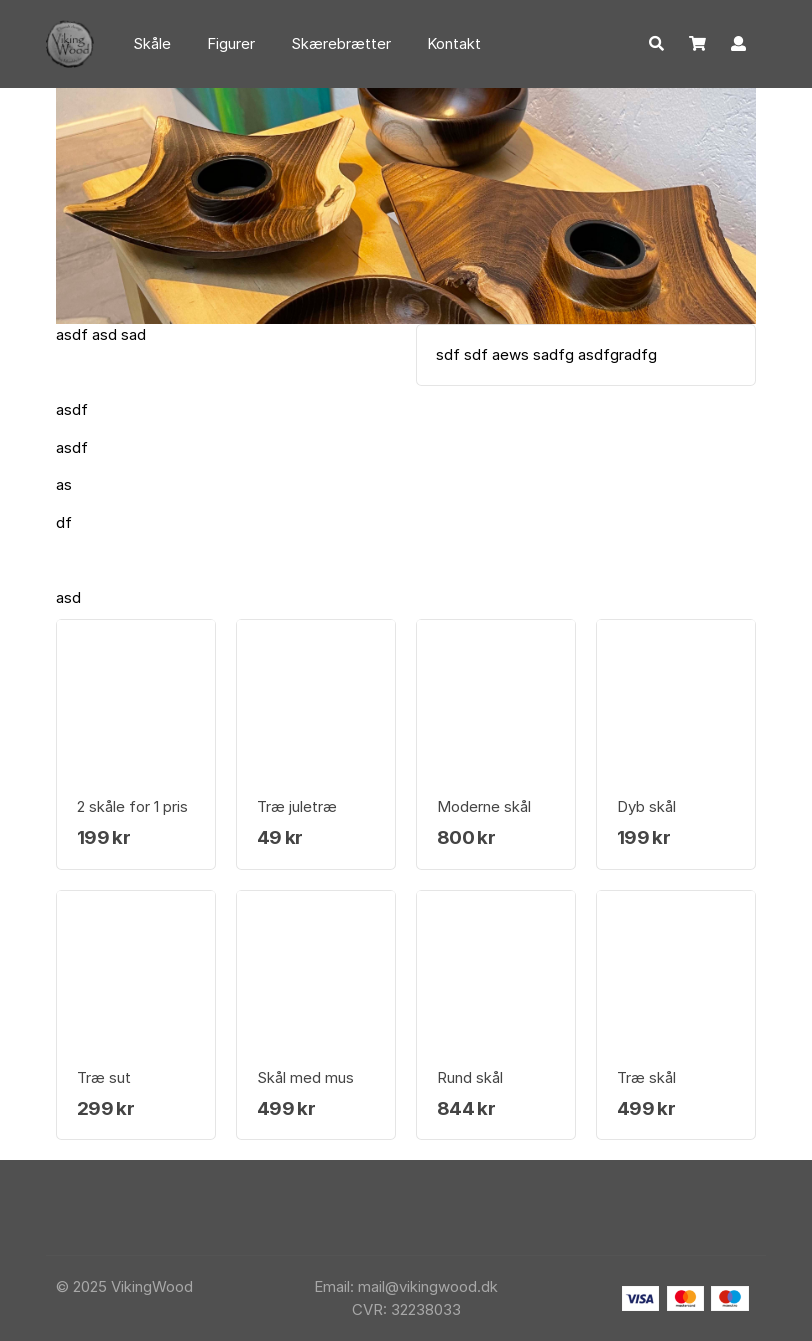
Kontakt (454, 43)
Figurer (231, 43)
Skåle (152, 43)
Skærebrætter (341, 43)
